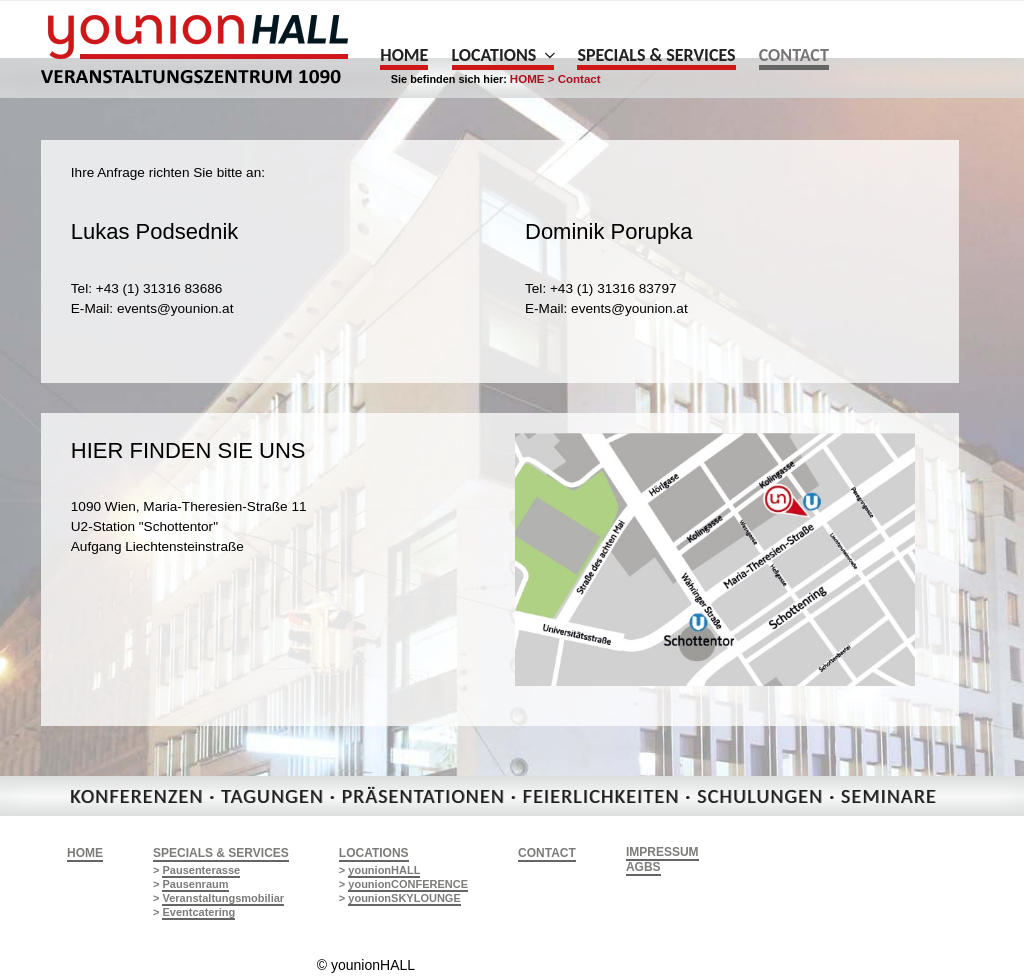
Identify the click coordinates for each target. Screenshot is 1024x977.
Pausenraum (195, 884)
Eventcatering (198, 912)
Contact (794, 55)
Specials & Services (656, 55)
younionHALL (384, 870)
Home (404, 55)
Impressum (662, 852)
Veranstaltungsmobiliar (223, 898)
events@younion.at (175, 308)
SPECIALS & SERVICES (221, 853)
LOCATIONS (374, 853)
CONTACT (547, 853)
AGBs (643, 867)
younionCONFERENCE (408, 884)
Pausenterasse (201, 870)
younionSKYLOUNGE (404, 898)
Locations (503, 55)
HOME (85, 853)
